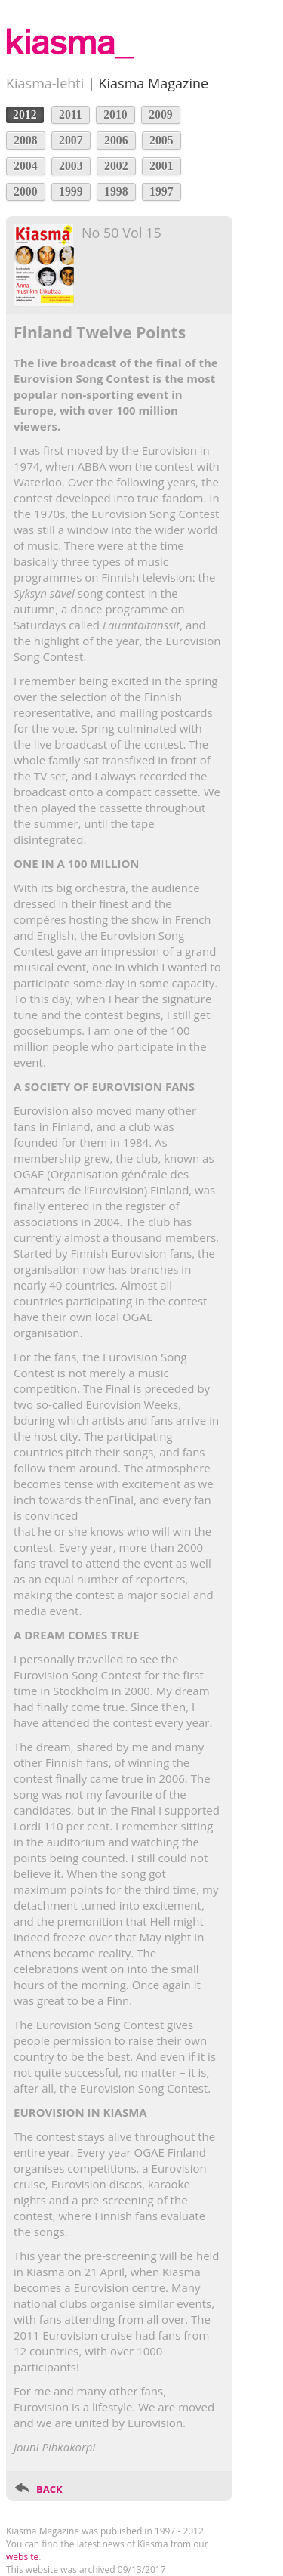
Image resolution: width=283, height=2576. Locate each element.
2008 (26, 140)
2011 (70, 114)
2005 (161, 140)
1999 (71, 191)
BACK (49, 2489)
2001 (161, 165)
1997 (161, 191)
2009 (161, 114)
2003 (71, 165)
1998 (116, 191)
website (22, 2556)
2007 (71, 140)
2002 (116, 165)
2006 (116, 140)
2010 (115, 114)
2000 (26, 191)
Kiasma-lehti (45, 83)
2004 (26, 165)
